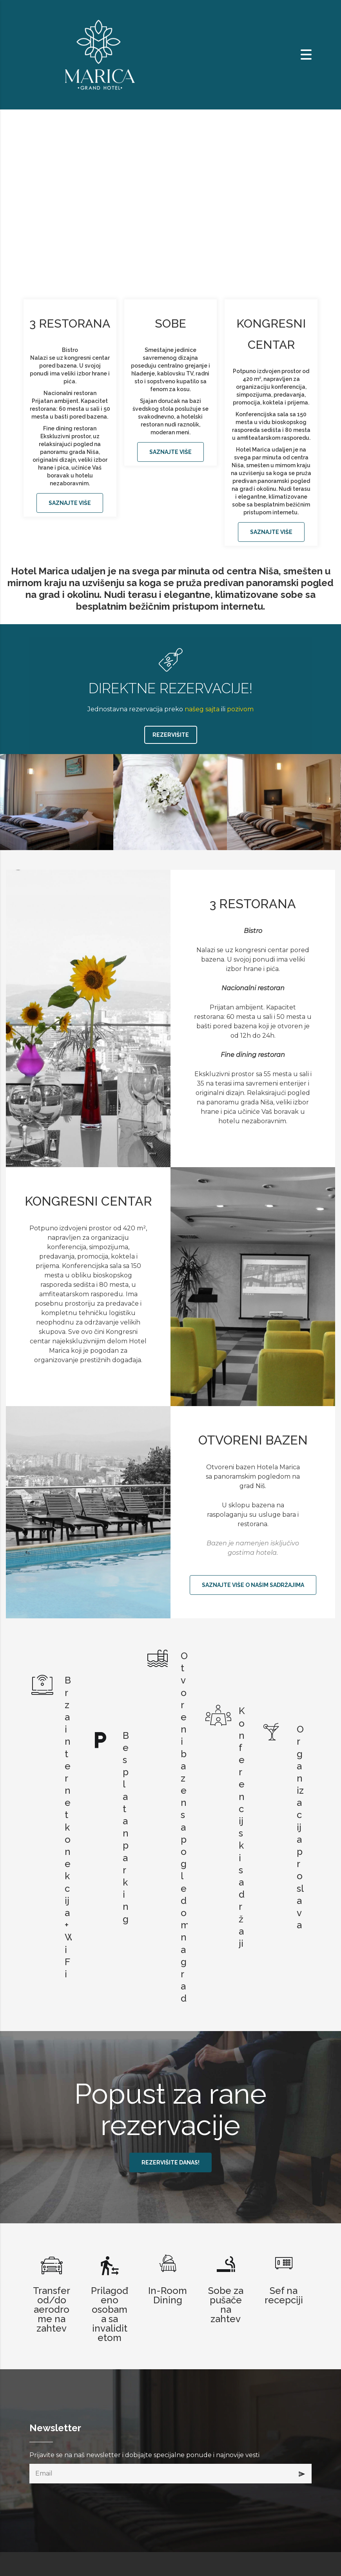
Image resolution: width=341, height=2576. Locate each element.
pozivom (240, 709)
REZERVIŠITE (170, 735)
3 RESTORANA (69, 323)
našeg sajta (202, 709)
